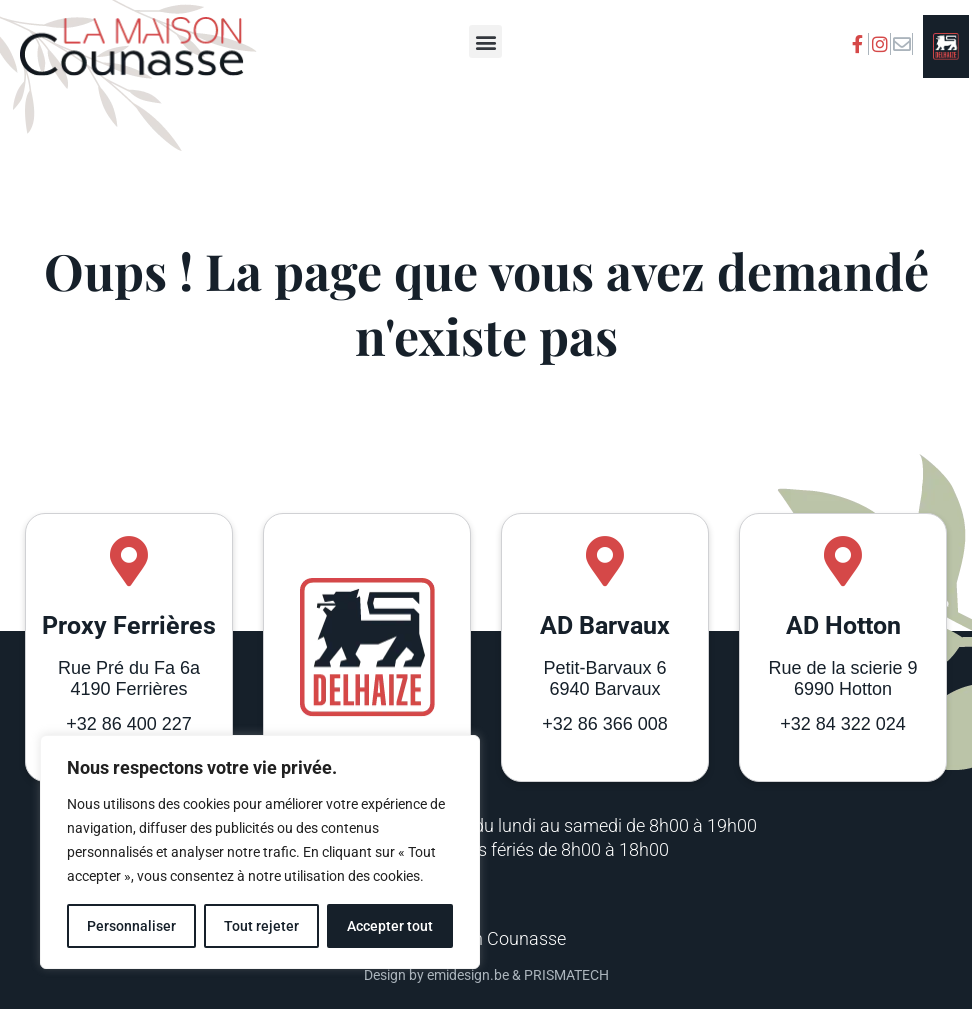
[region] (260, 852)
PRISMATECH (566, 975)
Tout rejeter (261, 926)
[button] (485, 41)
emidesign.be (468, 975)
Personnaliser (131, 926)
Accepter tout (390, 926)
